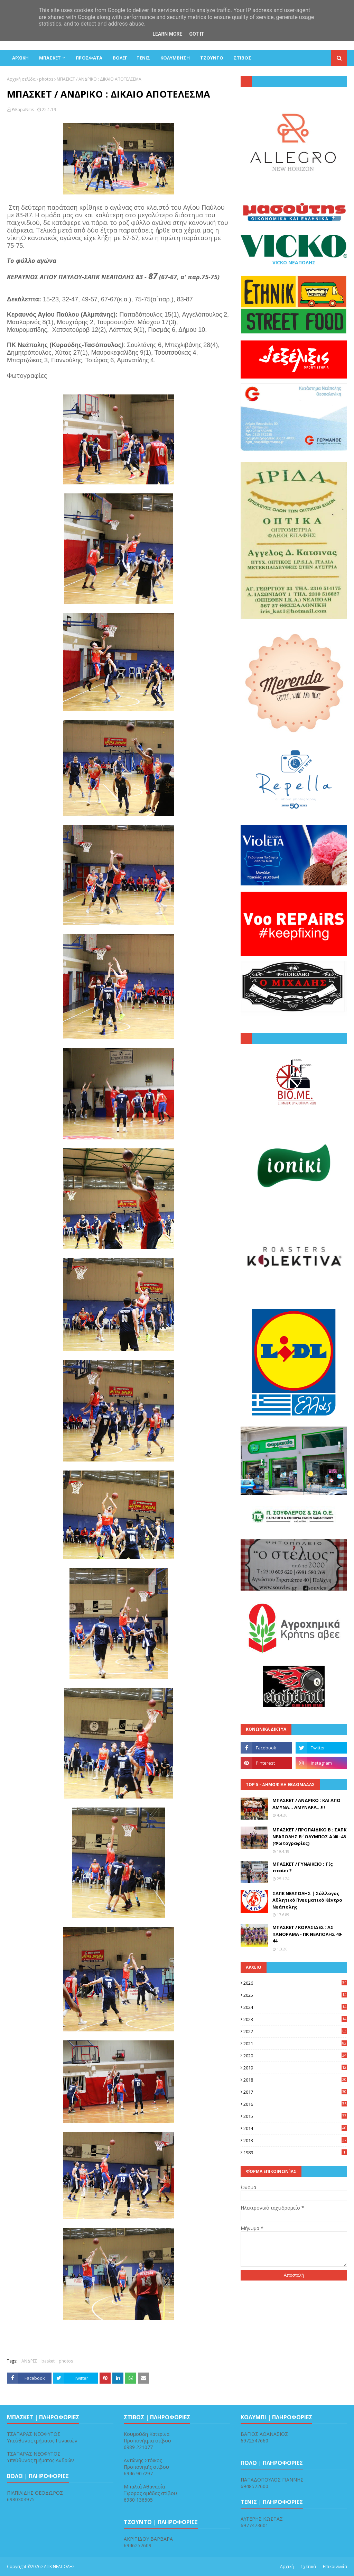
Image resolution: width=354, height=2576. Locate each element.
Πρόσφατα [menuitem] (89, 58)
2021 (295, 2043)
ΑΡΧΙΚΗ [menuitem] (20, 58)
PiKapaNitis (23, 109)
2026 (295, 1983)
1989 (295, 2152)
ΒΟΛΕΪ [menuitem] (119, 58)
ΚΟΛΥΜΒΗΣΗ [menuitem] (175, 58)
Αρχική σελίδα (21, 79)
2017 (295, 2092)
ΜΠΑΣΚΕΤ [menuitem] (50, 58)
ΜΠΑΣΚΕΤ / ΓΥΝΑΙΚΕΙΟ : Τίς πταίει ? (302, 1867)
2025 (295, 1995)
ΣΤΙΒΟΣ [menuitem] (242, 58)
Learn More (167, 34)
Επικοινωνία (335, 2566)
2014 (295, 2128)
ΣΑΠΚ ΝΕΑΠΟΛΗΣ (58, 2566)
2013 (295, 2140)
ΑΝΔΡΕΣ (29, 2361)
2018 (295, 2080)
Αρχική (287, 2566)
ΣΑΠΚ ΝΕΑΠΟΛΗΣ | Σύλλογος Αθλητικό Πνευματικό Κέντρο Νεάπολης (307, 1900)
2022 (295, 2031)
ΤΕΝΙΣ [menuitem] (143, 58)
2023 (295, 2019)
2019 (295, 2068)
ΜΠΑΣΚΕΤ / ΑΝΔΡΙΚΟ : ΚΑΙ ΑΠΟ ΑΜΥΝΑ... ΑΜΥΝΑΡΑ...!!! (306, 1803)
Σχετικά (308, 2566)
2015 (295, 2116)
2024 (295, 2007)
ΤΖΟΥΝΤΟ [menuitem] (211, 58)
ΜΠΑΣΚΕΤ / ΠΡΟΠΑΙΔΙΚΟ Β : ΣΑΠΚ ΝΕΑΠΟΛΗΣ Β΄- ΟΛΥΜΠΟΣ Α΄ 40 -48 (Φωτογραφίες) (309, 1836)
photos (46, 79)
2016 (295, 2104)
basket (48, 2361)
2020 (295, 2055)
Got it (196, 34)
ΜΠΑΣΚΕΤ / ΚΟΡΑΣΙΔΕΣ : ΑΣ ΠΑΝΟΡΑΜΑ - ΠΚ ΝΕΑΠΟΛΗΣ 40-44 (307, 1934)
